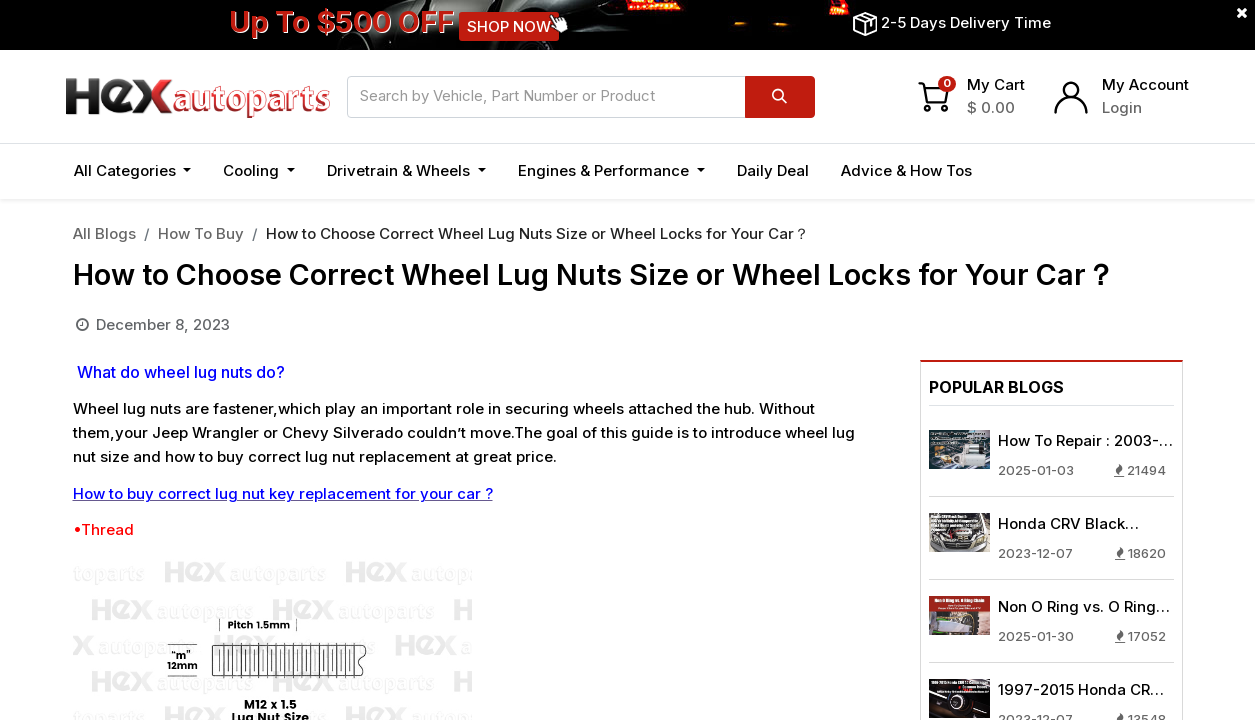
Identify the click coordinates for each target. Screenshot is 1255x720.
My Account (1145, 84)
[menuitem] (773, 171)
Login (1122, 107)
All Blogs (104, 233)
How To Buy (201, 233)
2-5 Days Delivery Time (966, 22)
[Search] (780, 97)
